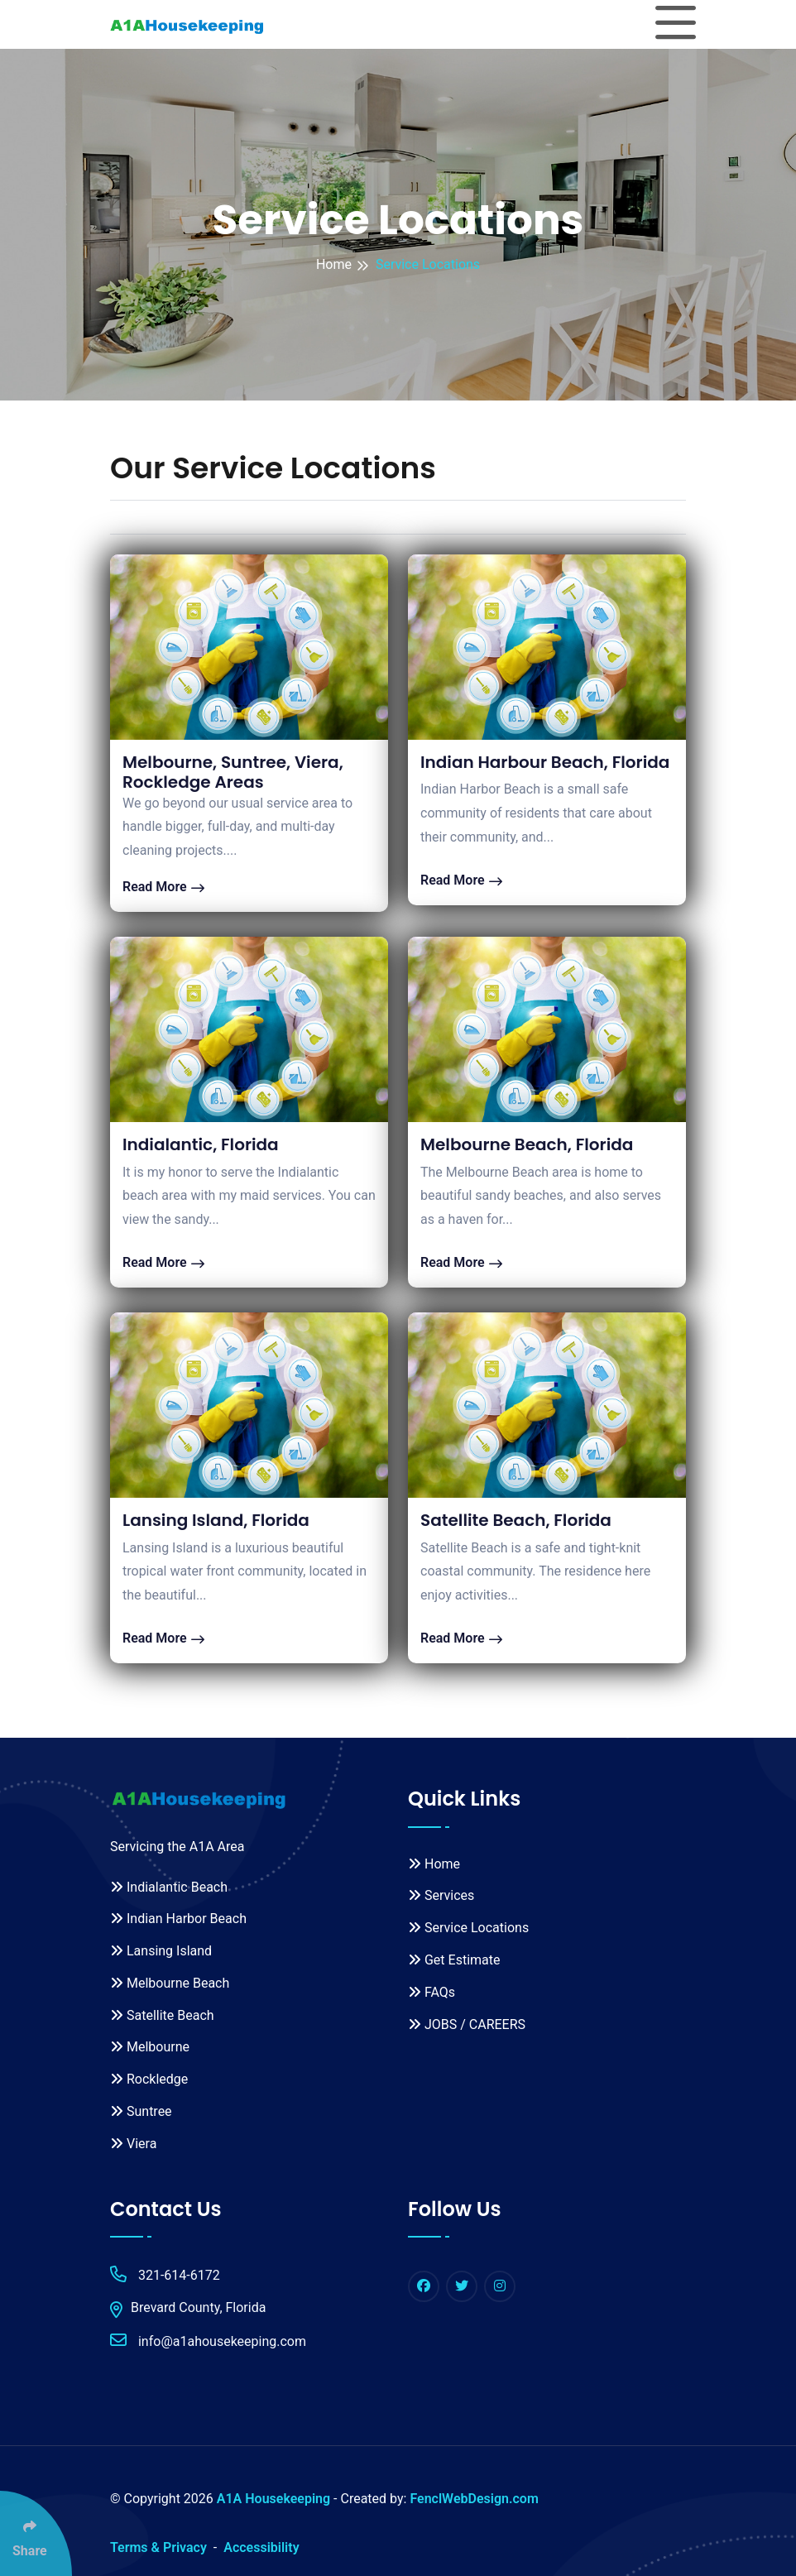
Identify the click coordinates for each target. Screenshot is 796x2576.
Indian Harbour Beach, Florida (544, 762)
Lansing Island (161, 1951)
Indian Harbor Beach (178, 1918)
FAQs (431, 1992)
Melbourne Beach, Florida (526, 1144)
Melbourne (149, 2047)
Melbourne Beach (169, 1983)
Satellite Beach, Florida (515, 1520)
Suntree (141, 2111)
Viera (133, 2143)
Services (441, 1895)
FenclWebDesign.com (474, 2498)
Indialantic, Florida (200, 1144)
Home (334, 264)
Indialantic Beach (169, 1887)
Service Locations (468, 1928)
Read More (163, 887)
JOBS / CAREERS (466, 2024)
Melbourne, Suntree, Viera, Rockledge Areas (232, 772)
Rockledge (149, 2079)
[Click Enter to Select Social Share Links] (36, 2533)
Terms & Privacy (158, 2547)
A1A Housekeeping (273, 2498)
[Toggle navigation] (675, 24)
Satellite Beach (162, 2015)
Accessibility (261, 2547)
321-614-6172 (165, 2274)
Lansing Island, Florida (215, 1520)
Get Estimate (454, 1960)
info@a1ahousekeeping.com (208, 2340)
